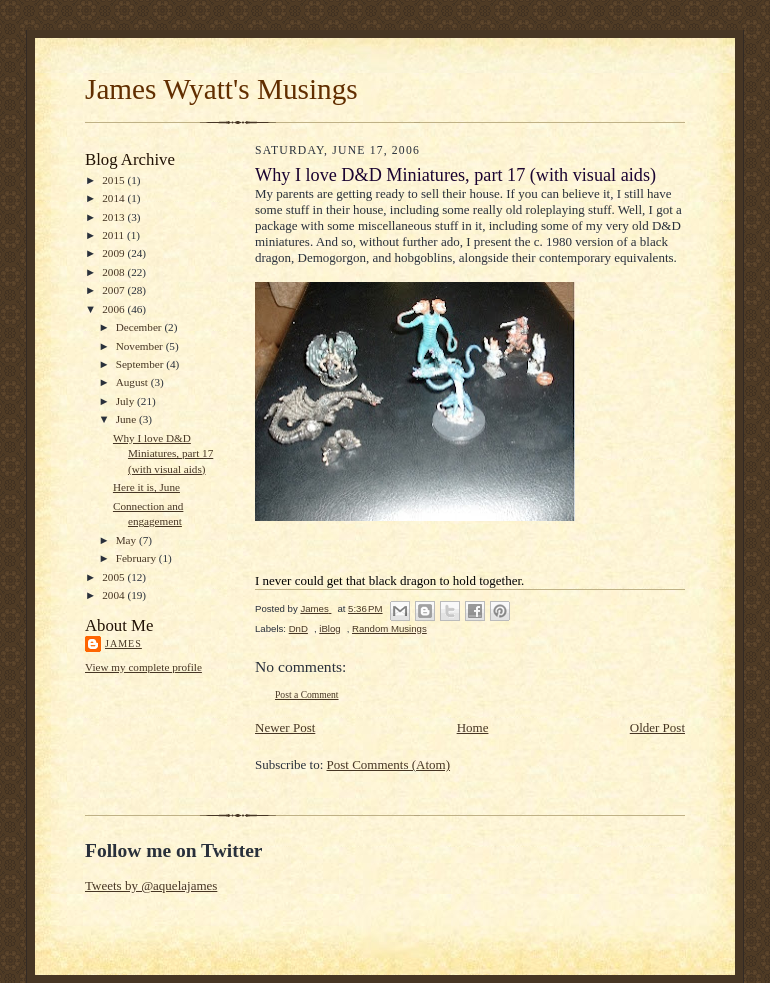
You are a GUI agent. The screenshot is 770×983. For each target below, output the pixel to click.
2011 (114, 235)
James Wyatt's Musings (221, 89)
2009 (114, 253)
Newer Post (285, 727)
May (127, 540)
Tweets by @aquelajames (151, 885)
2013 (114, 217)
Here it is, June (146, 487)
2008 (114, 272)
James (123, 643)
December (140, 327)
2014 (114, 198)
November (141, 346)
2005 (114, 577)
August (133, 382)
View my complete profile (143, 667)
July (126, 401)
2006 (114, 309)
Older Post (657, 727)
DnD (298, 628)
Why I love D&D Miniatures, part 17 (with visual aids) (163, 453)
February (137, 558)
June (127, 419)
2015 (114, 180)
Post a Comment (307, 694)
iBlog (329, 628)
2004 (114, 595)
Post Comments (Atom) (389, 764)
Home (473, 727)
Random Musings (389, 628)
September (141, 364)
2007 (114, 290)
